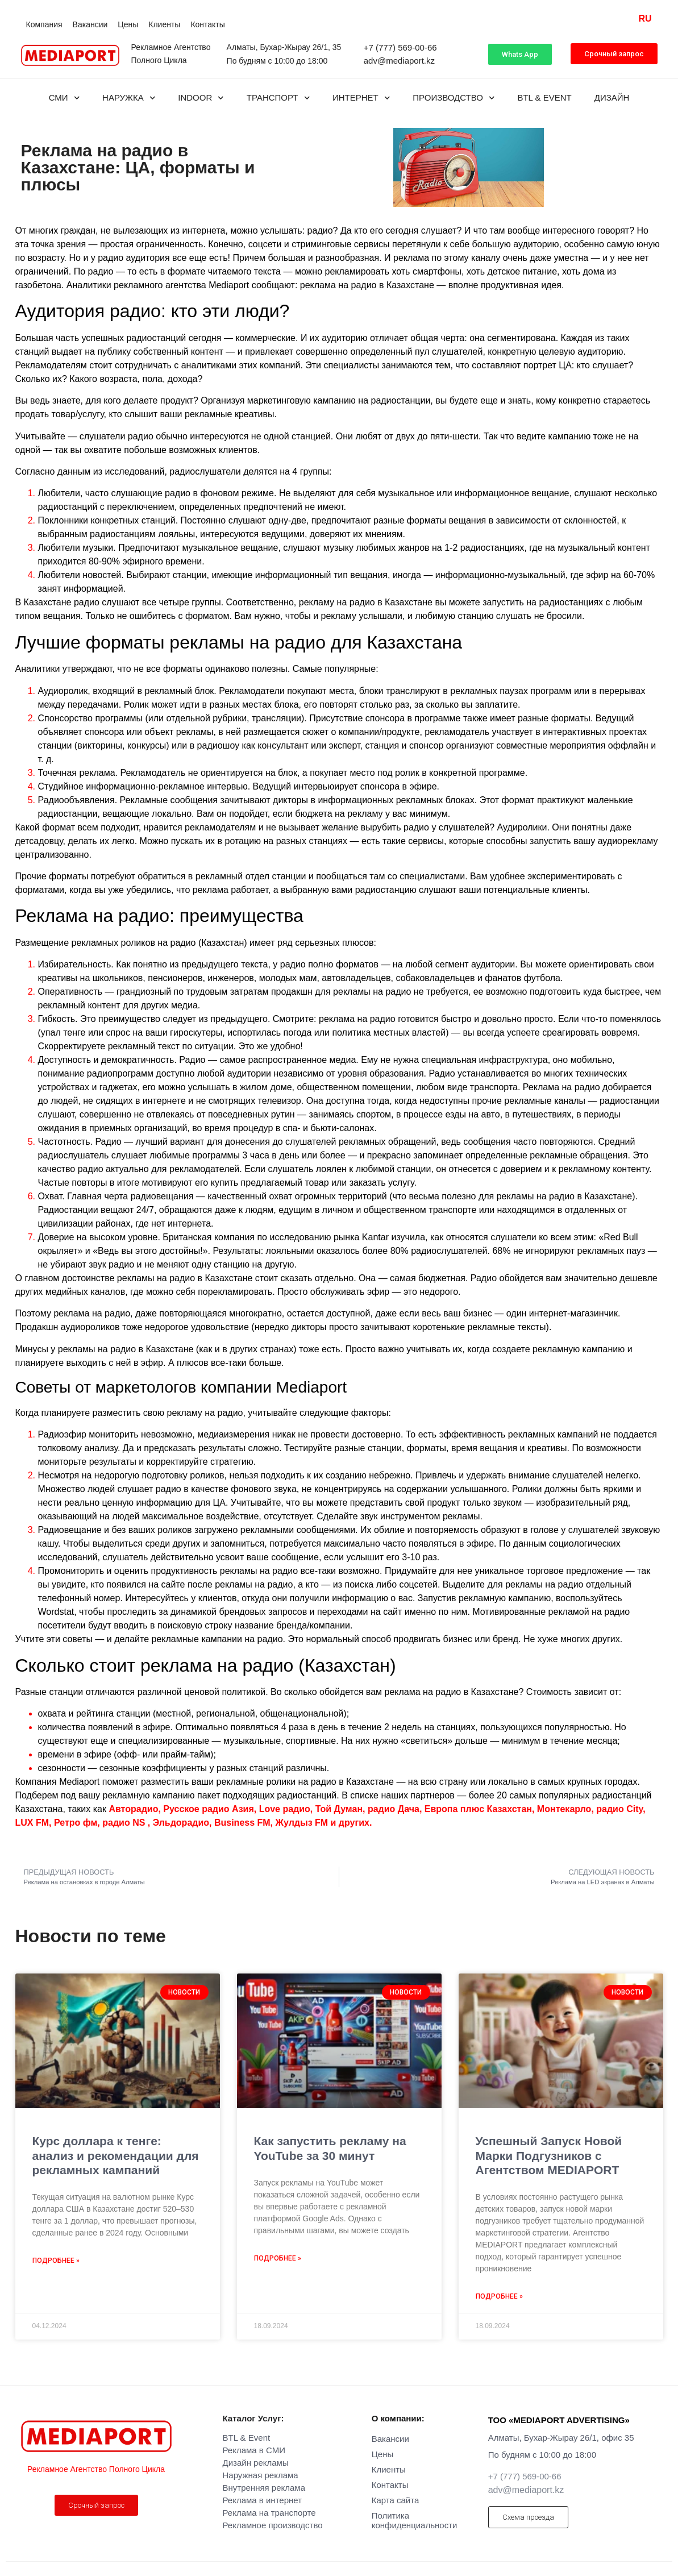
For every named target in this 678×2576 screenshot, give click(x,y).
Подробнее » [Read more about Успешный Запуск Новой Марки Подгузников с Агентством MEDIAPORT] (499, 2296)
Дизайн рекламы (256, 2462)
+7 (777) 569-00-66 (400, 47)
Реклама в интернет (262, 2500)
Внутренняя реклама (264, 2487)
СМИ (64, 98)
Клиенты (164, 24)
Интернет (361, 98)
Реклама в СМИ (254, 2450)
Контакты (207, 24)
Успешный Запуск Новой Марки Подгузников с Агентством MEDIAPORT (549, 2155)
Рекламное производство (273, 2525)
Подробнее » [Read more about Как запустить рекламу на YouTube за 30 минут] (277, 2258)
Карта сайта (395, 2500)
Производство (453, 98)
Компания (44, 24)
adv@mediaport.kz (399, 60)
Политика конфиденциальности (414, 2520)
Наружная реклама (260, 2475)
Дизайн (612, 97)
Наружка (128, 98)
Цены (128, 24)
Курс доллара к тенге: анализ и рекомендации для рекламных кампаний (115, 2155)
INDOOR (201, 98)
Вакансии (90, 24)
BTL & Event (544, 97)
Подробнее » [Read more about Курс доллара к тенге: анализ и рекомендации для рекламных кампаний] (56, 2261)
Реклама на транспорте (269, 2512)
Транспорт (278, 98)
